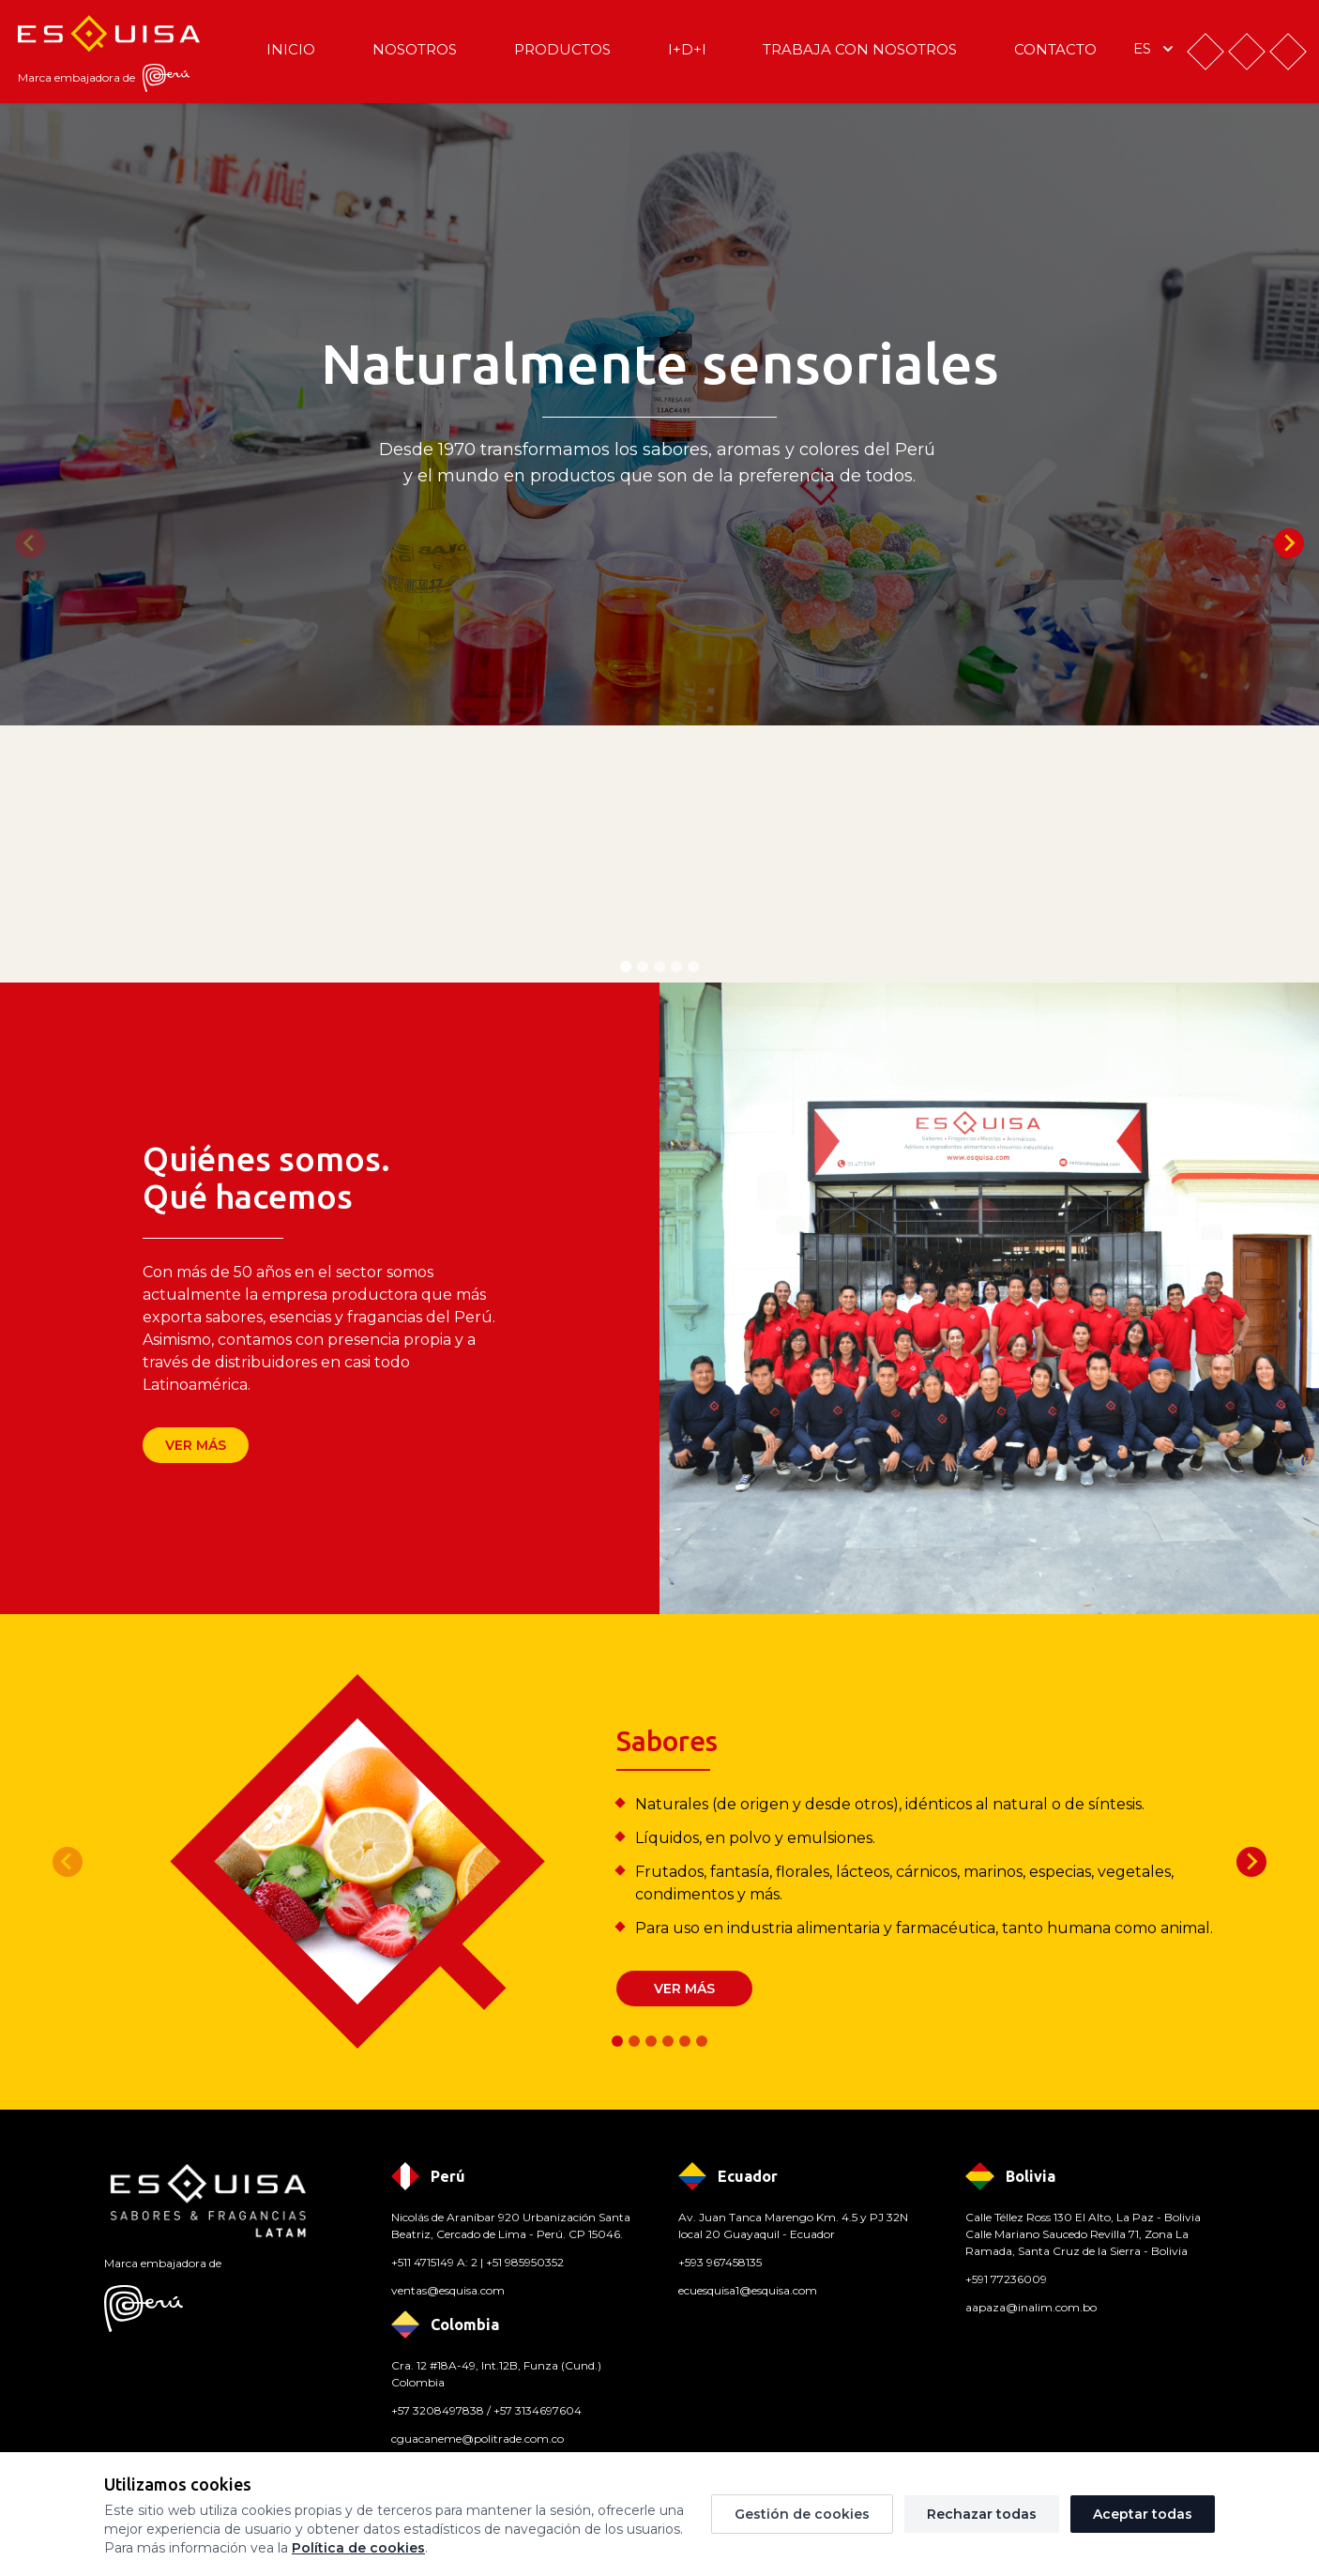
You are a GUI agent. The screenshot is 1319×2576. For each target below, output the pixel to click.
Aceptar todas (1142, 2514)
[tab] (625, 966)
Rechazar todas (982, 2514)
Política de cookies (358, 2547)
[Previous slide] (30, 543)
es (1155, 48)
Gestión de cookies (802, 2514)
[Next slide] (1289, 543)
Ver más (195, 1445)
